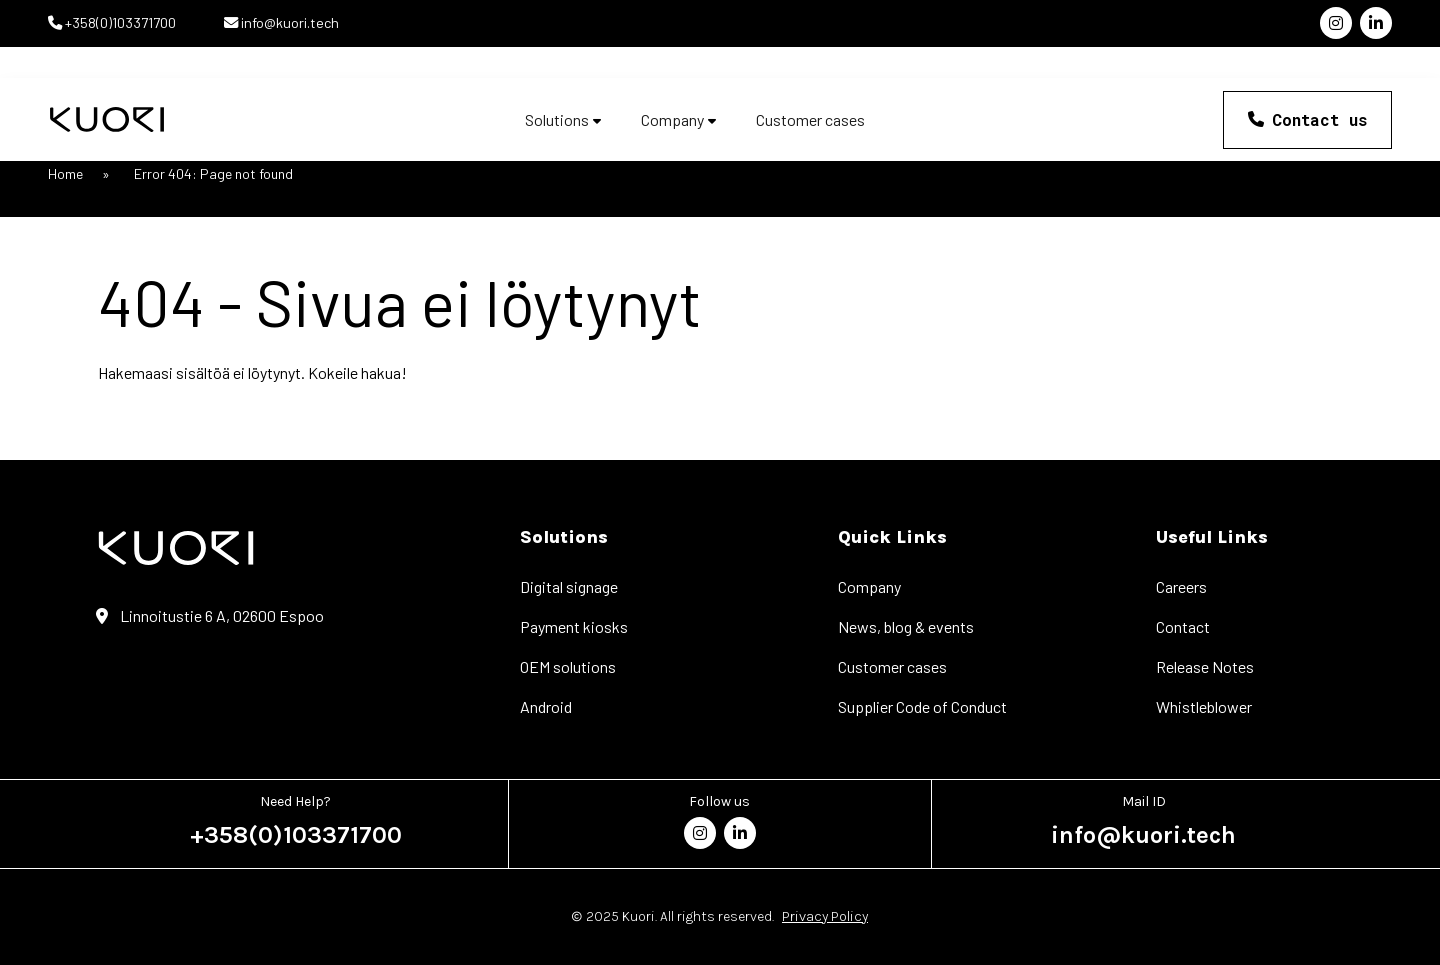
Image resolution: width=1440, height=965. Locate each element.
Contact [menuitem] (1183, 626)
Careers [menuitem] (1181, 586)
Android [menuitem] (546, 706)
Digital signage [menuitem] (569, 586)
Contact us (1319, 119)
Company (672, 120)
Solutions (557, 120)
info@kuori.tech (288, 22)
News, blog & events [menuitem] (906, 626)
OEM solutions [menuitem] (568, 666)
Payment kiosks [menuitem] (574, 626)
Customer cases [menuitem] (892, 666)
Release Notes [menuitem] (1205, 666)
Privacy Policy (825, 916)
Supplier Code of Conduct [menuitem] (922, 706)
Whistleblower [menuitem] (1204, 706)
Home (65, 173)
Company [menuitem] (869, 586)
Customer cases (810, 120)
